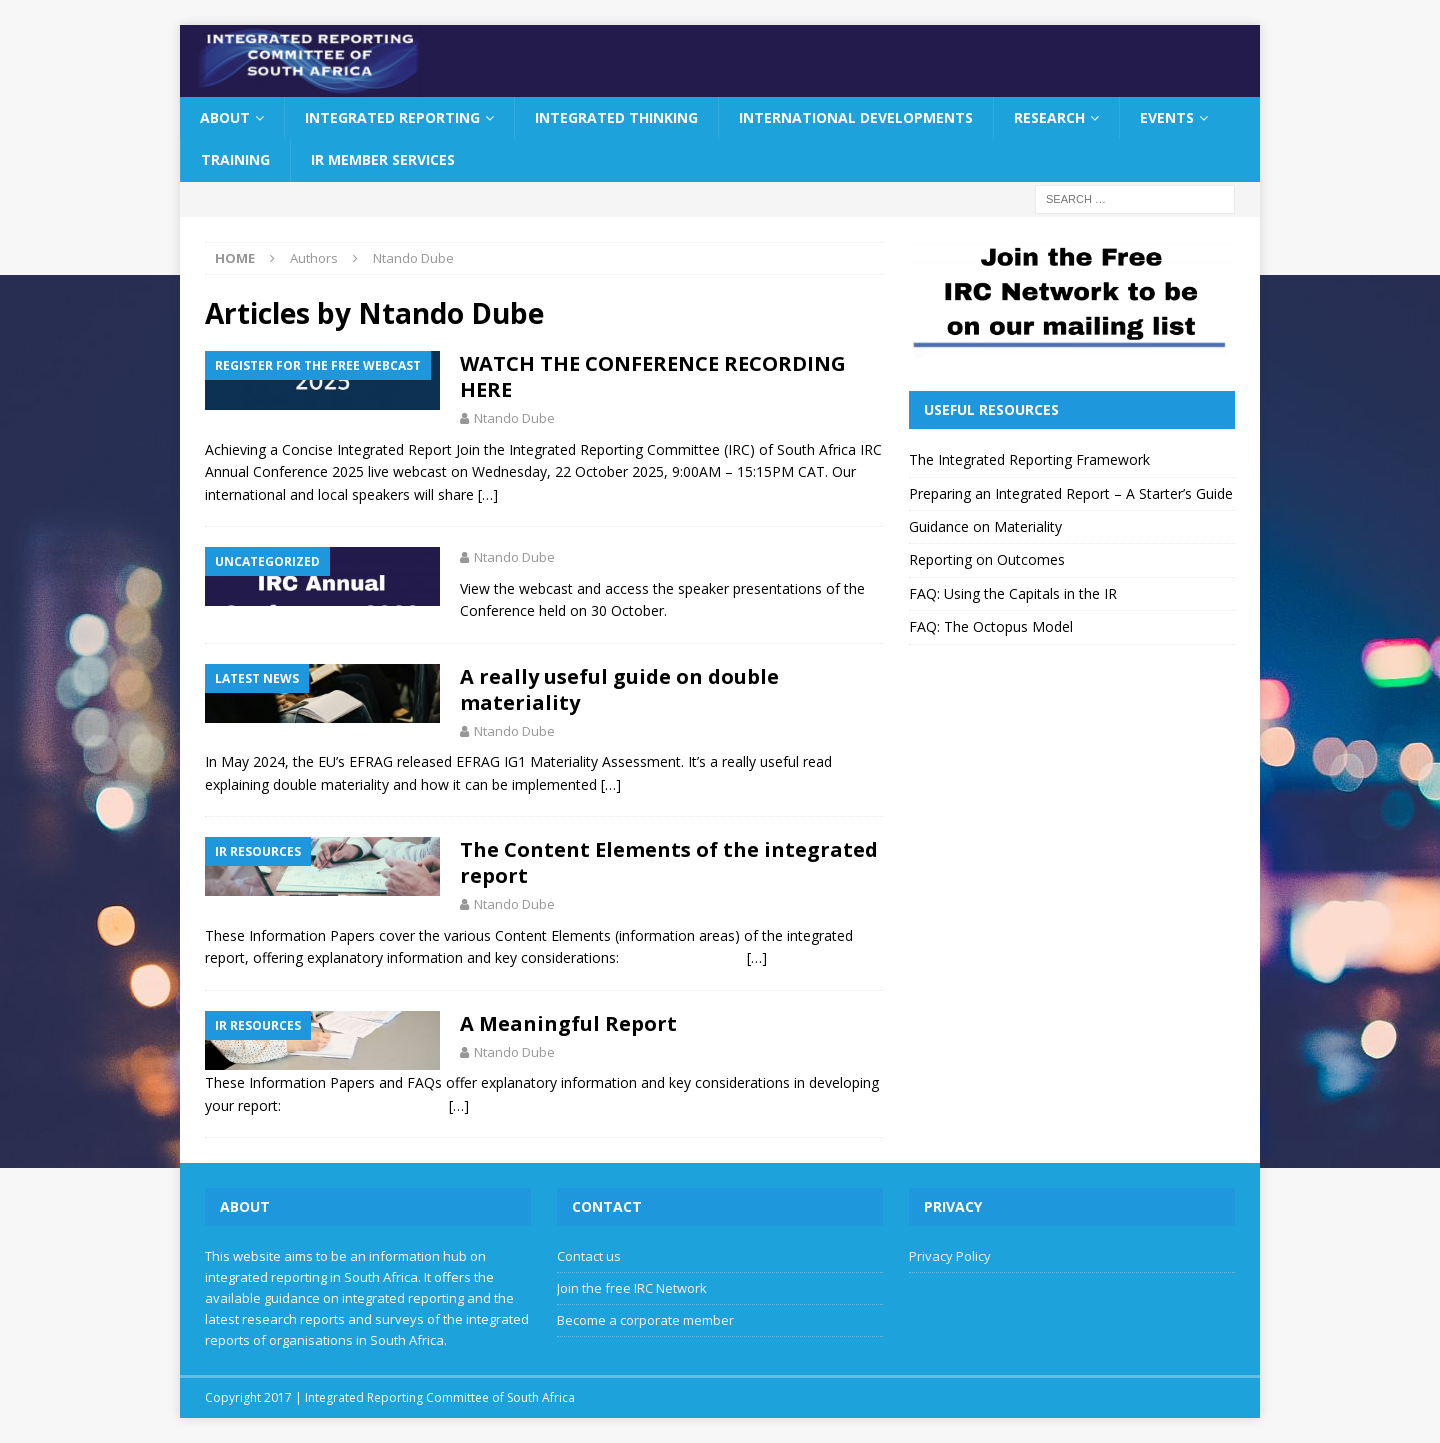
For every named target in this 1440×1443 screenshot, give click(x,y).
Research (1049, 117)
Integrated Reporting (392, 117)
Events (1167, 117)
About (225, 117)
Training (235, 159)
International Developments (856, 117)
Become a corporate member (645, 1320)
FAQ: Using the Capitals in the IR (1013, 593)
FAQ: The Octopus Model (991, 626)
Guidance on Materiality (985, 526)
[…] (488, 494)
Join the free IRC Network (632, 1288)
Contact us (589, 1256)
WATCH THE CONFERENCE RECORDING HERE (653, 376)
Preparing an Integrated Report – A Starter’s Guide (1071, 493)
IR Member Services (383, 159)
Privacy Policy (950, 1256)
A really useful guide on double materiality (619, 689)
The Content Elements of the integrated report (669, 862)
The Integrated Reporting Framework (1029, 459)
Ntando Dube (514, 418)
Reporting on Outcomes (987, 559)
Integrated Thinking (616, 117)
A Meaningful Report (568, 1023)
